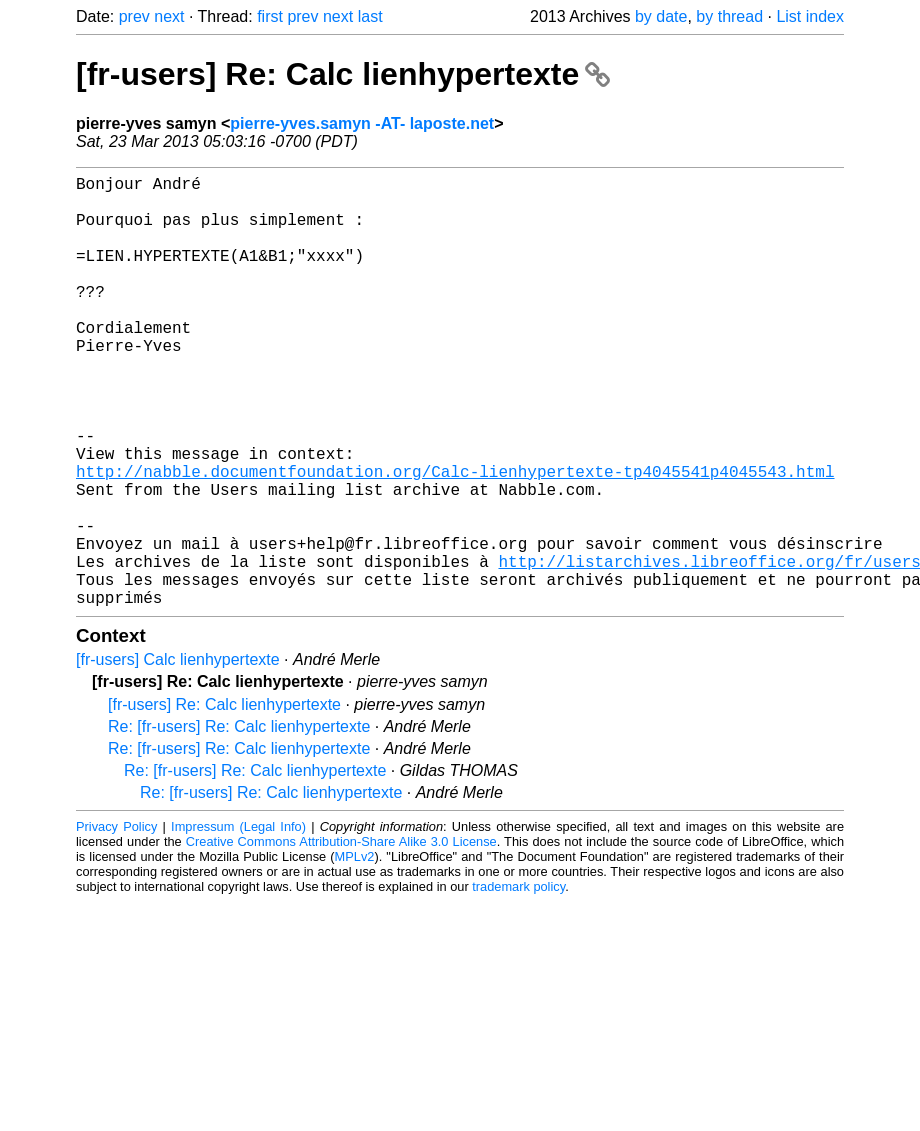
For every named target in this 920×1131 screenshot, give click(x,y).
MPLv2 (355, 952)
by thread (729, 16)
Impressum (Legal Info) (238, 922)
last (370, 16)
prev (134, 16)
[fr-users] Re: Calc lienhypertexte (343, 74)
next (169, 16)
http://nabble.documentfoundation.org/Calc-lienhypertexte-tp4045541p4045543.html (455, 539)
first (270, 16)
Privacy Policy (116, 922)
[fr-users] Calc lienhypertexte (178, 755)
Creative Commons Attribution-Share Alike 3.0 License (341, 937)
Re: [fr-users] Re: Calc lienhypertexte (239, 822)
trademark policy (518, 982)
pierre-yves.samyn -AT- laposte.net (362, 123)
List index (810, 16)
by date (661, 16)
